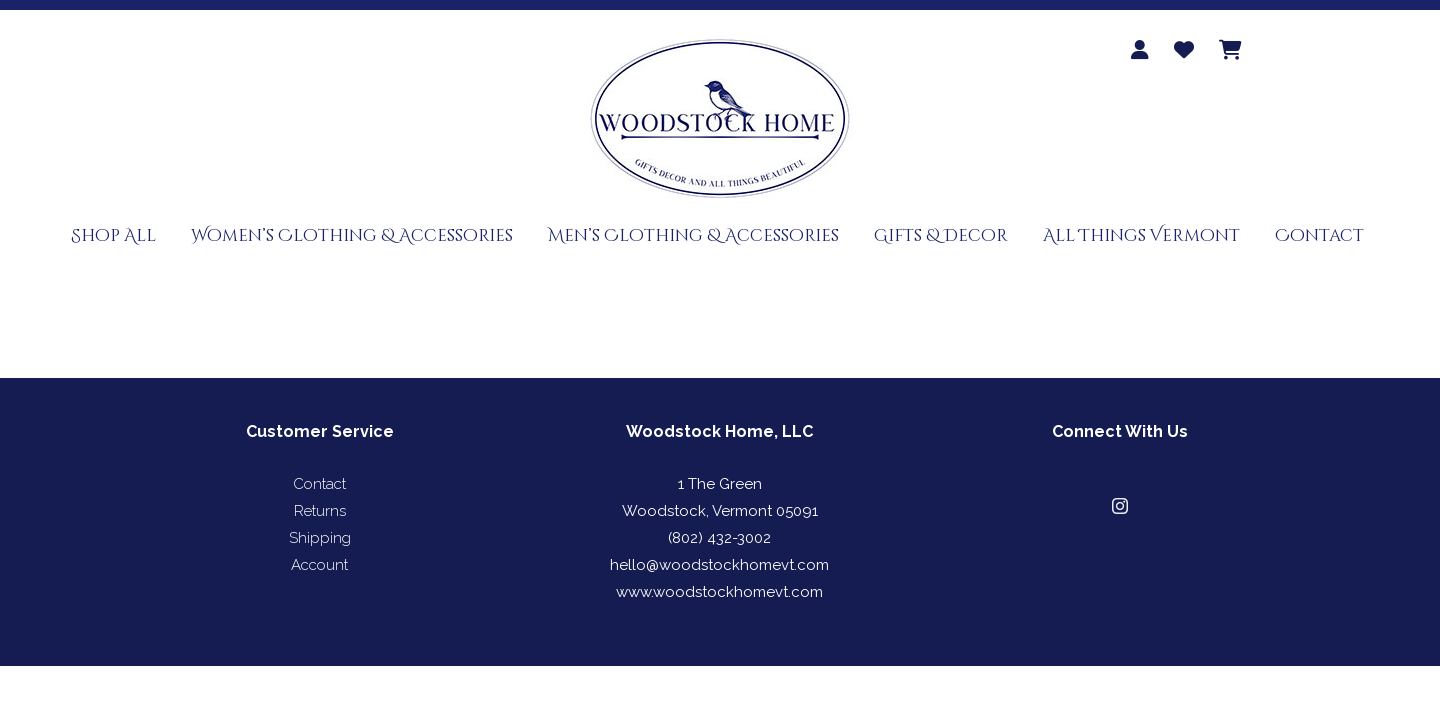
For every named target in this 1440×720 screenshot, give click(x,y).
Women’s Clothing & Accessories (352, 235)
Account (319, 565)
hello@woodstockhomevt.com (719, 565)
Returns (320, 511)
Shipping (320, 538)
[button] (1120, 506)
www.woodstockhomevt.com (719, 592)
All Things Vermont (1141, 235)
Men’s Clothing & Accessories (693, 235)
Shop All (113, 235)
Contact (1319, 235)
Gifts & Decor (941, 235)
